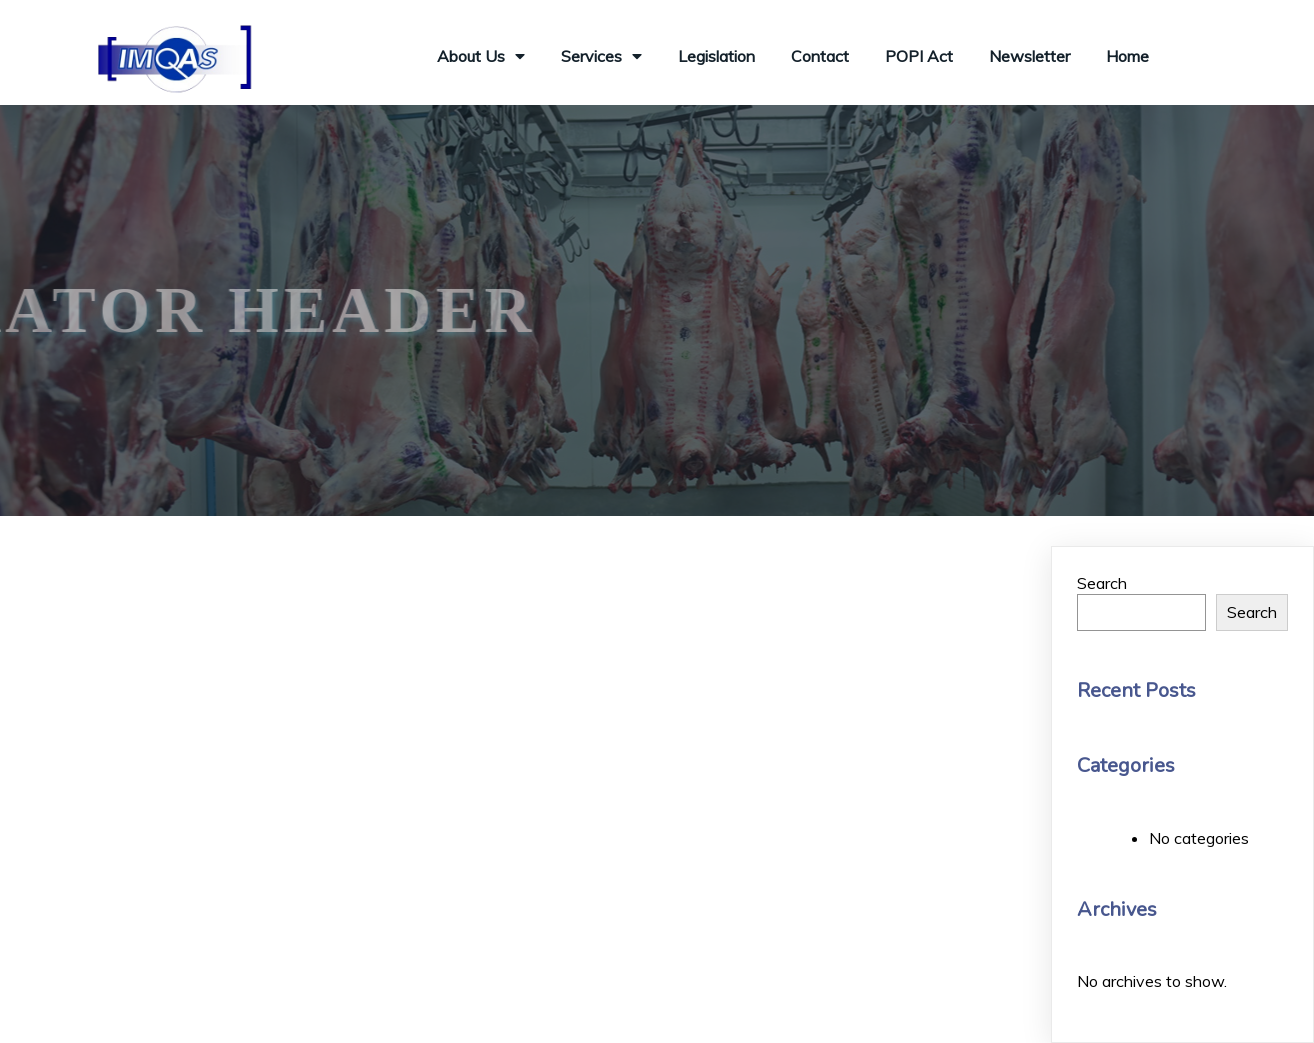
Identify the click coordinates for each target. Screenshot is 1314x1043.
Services (601, 56)
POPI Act (919, 56)
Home (1127, 56)
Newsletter (1029, 56)
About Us (481, 56)
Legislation (716, 56)
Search (1102, 583)
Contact (820, 56)
